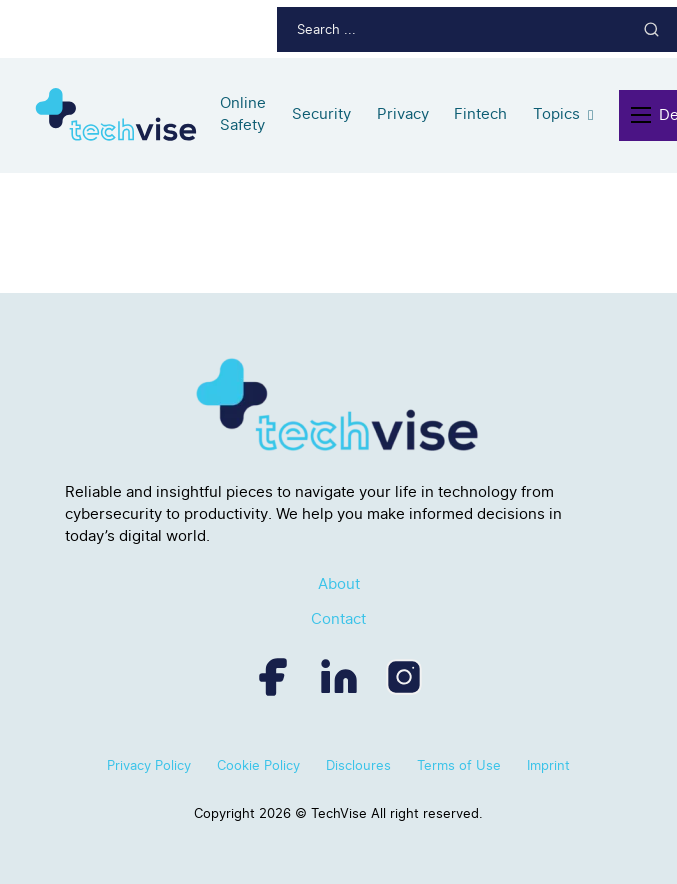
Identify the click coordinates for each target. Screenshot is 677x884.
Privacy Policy (149, 765)
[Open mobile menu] (645, 115)
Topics (556, 114)
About (339, 584)
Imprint (548, 765)
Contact (338, 619)
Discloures (358, 765)
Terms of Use (459, 765)
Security (321, 114)
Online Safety (243, 114)
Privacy (403, 114)
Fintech (480, 114)
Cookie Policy (258, 765)
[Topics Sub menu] (590, 115)
